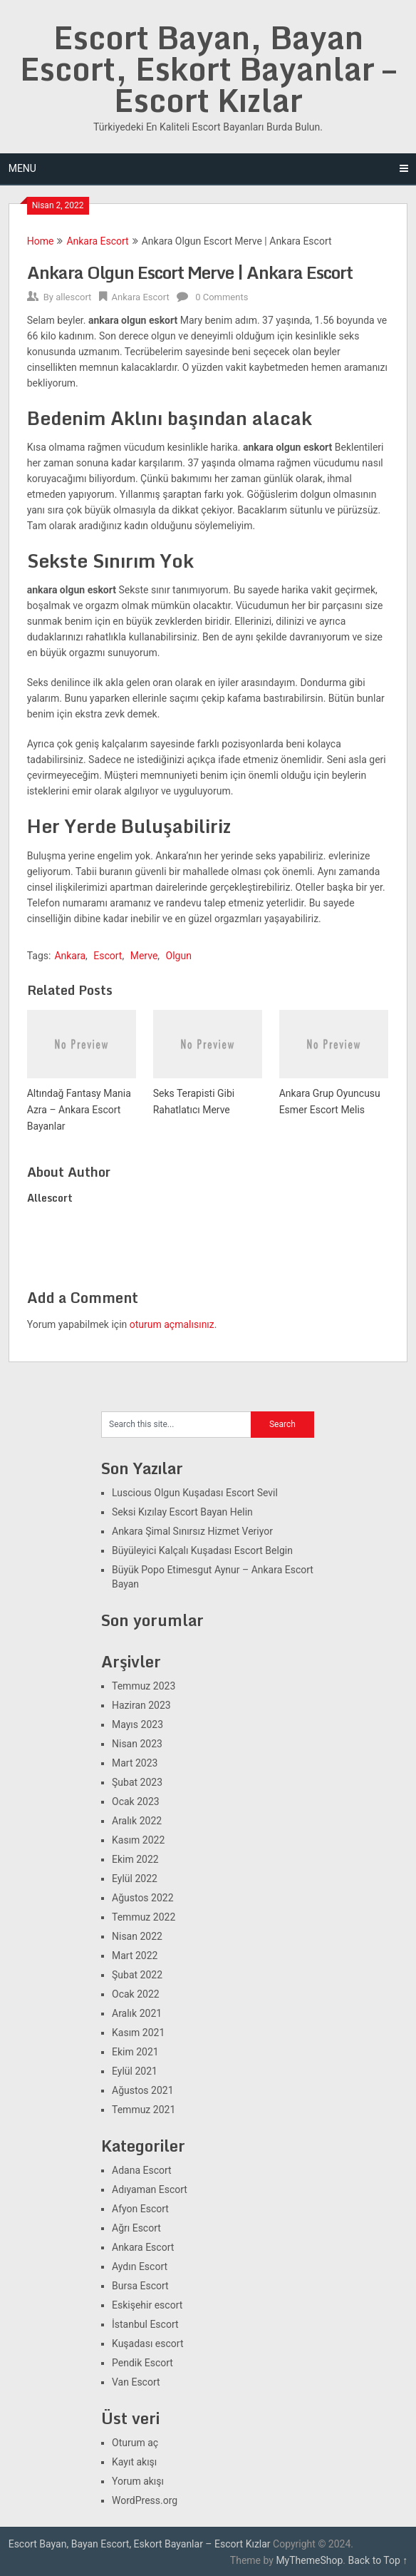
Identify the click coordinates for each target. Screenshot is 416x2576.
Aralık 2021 (137, 2013)
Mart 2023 (134, 1763)
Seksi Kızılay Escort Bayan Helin (182, 1512)
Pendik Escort (142, 2362)
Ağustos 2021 (143, 2090)
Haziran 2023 (141, 1705)
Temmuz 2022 (143, 1917)
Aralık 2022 (137, 1820)
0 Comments (221, 297)
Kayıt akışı (134, 2462)
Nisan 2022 (137, 1936)
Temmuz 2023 (143, 1686)
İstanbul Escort (145, 2324)
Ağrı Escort (136, 2228)
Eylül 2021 (134, 2071)
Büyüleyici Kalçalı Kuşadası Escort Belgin (202, 1550)
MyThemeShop (309, 2560)
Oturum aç (135, 2442)
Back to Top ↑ (377, 2560)
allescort (73, 297)
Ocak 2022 (136, 1994)
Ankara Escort (97, 241)
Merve (144, 955)
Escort (107, 955)
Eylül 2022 (134, 1878)
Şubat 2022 (137, 1974)
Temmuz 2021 (143, 2109)
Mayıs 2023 (137, 1724)
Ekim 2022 (135, 1859)
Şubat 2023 (137, 1782)
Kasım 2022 (138, 1840)
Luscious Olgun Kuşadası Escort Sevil (195, 1492)
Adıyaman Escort (149, 2189)
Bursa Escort (140, 2285)
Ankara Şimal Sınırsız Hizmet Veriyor (192, 1531)
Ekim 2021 (135, 2052)
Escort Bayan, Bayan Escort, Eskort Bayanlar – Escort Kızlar (208, 68)
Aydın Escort (139, 2266)
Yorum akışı (138, 2481)
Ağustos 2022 (143, 1897)
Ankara (69, 955)
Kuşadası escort (148, 2343)
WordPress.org (144, 2500)
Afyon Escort (140, 2208)
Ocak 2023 (136, 1801)
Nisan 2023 (137, 1743)
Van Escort (136, 2382)
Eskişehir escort (147, 2305)
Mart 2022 (134, 1955)
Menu (22, 168)
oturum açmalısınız (172, 1324)
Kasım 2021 (138, 2032)
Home (40, 241)
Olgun (179, 955)
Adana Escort (142, 2170)
